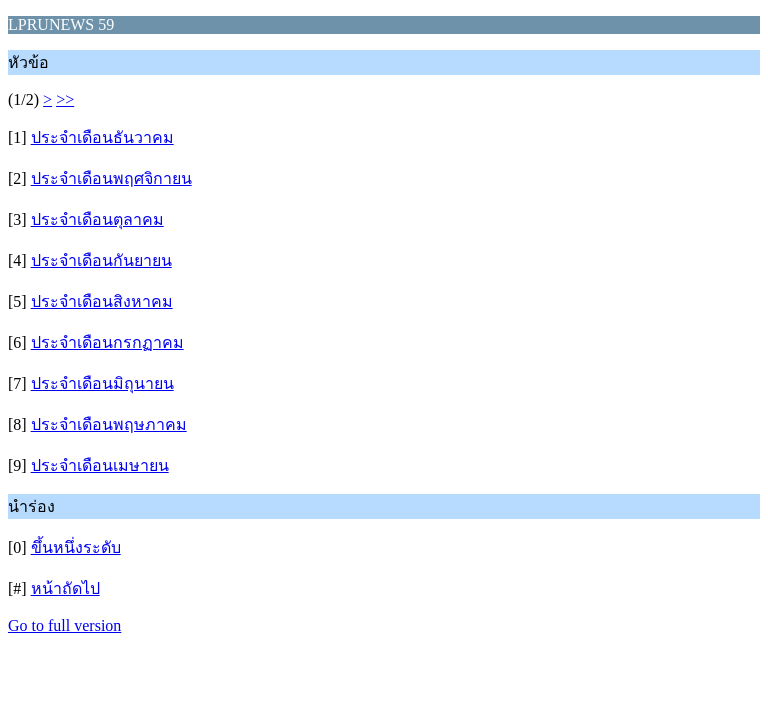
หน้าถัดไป (65, 588)
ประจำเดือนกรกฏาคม (107, 342)
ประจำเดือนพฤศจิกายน (111, 178)
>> (65, 99)
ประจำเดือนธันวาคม (102, 137)
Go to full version (64, 625)
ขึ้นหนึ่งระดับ (76, 547)
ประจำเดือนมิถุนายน (102, 383)
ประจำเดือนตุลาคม (97, 219)
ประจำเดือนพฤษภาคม (109, 424)
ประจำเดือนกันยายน (101, 260)
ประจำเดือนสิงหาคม (102, 301)
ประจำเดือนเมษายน (100, 465)
